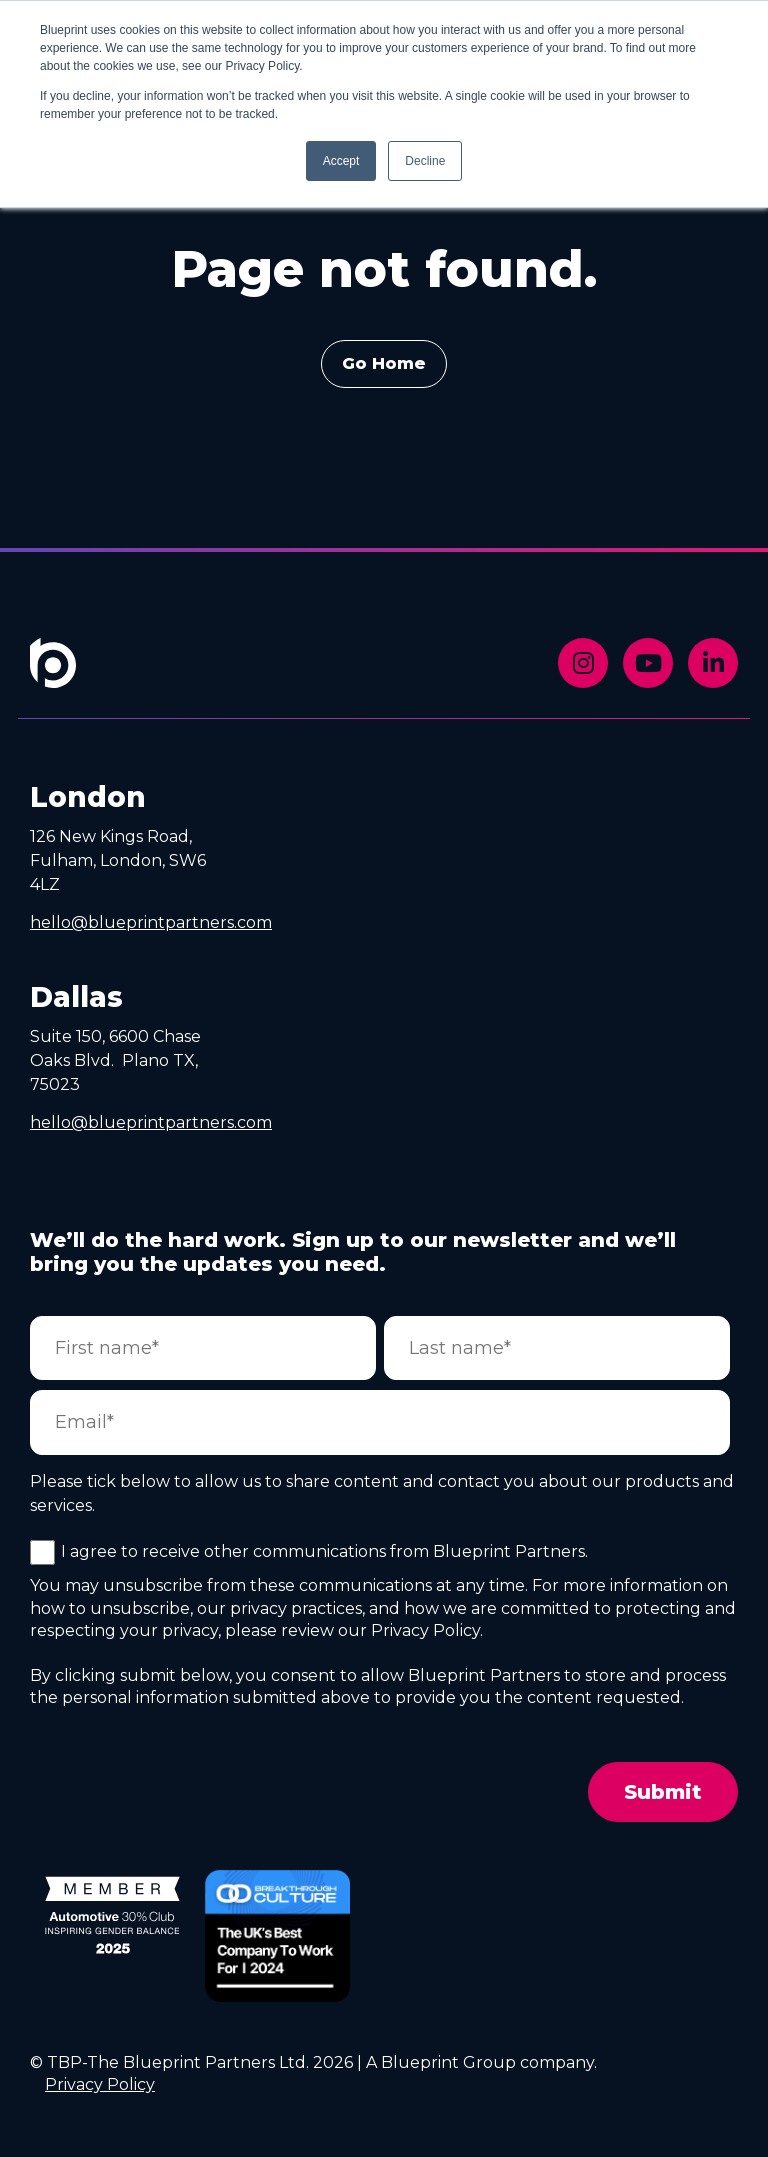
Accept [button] (341, 161)
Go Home (384, 363)
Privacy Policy (100, 2084)
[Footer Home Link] (53, 676)
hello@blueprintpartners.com (151, 922)
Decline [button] (425, 161)
